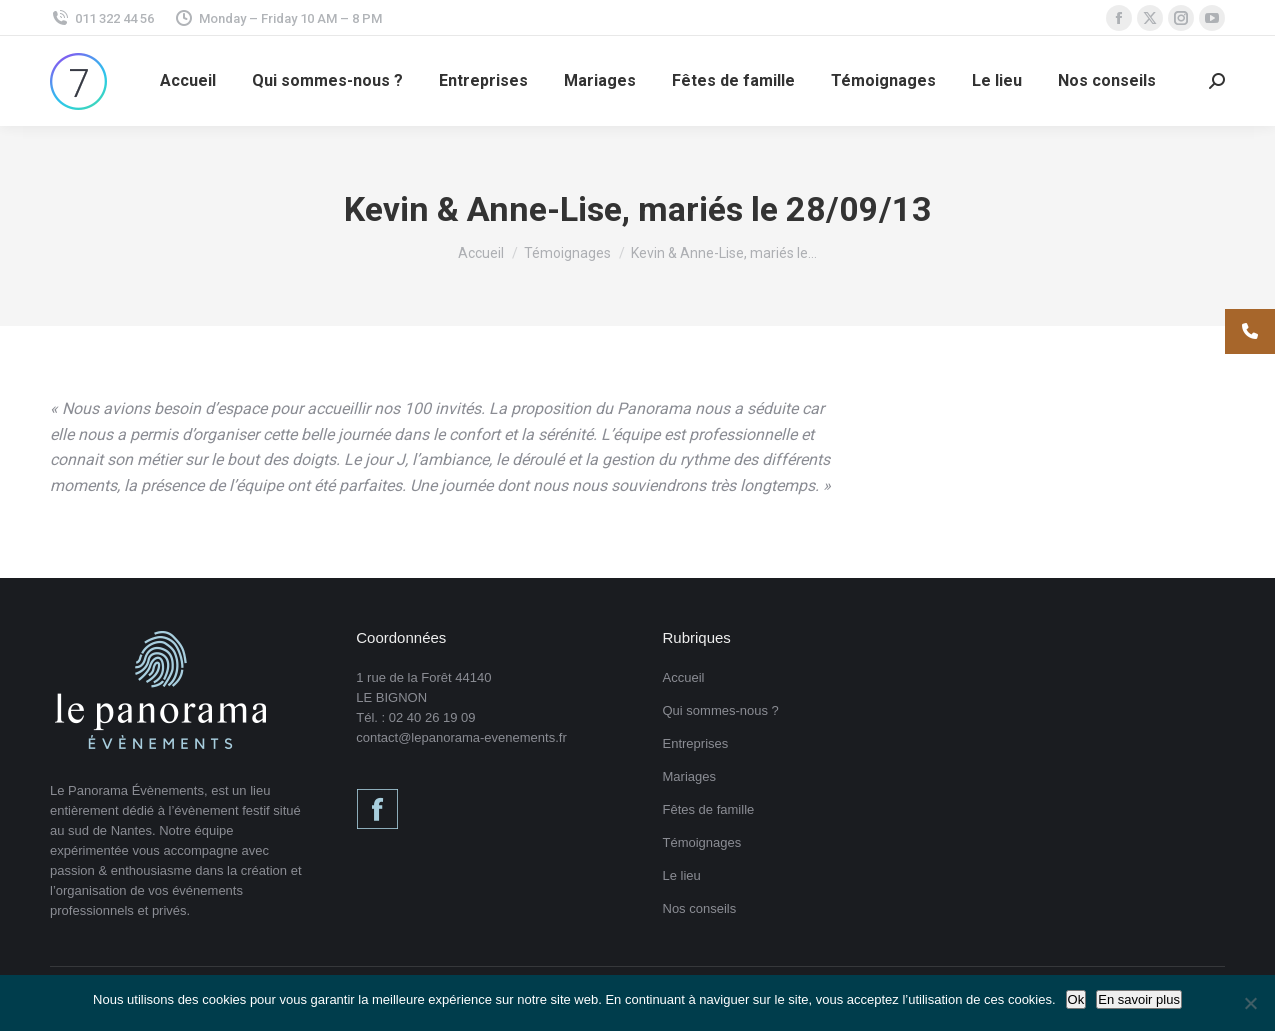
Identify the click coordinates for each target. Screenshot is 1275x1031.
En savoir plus (1139, 999)
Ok (1076, 999)
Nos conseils (700, 908)
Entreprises (696, 743)
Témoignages (702, 842)
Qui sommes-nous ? (721, 710)
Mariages (689, 776)
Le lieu (682, 875)
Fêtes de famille (709, 809)
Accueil (684, 677)
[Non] (1250, 1003)
